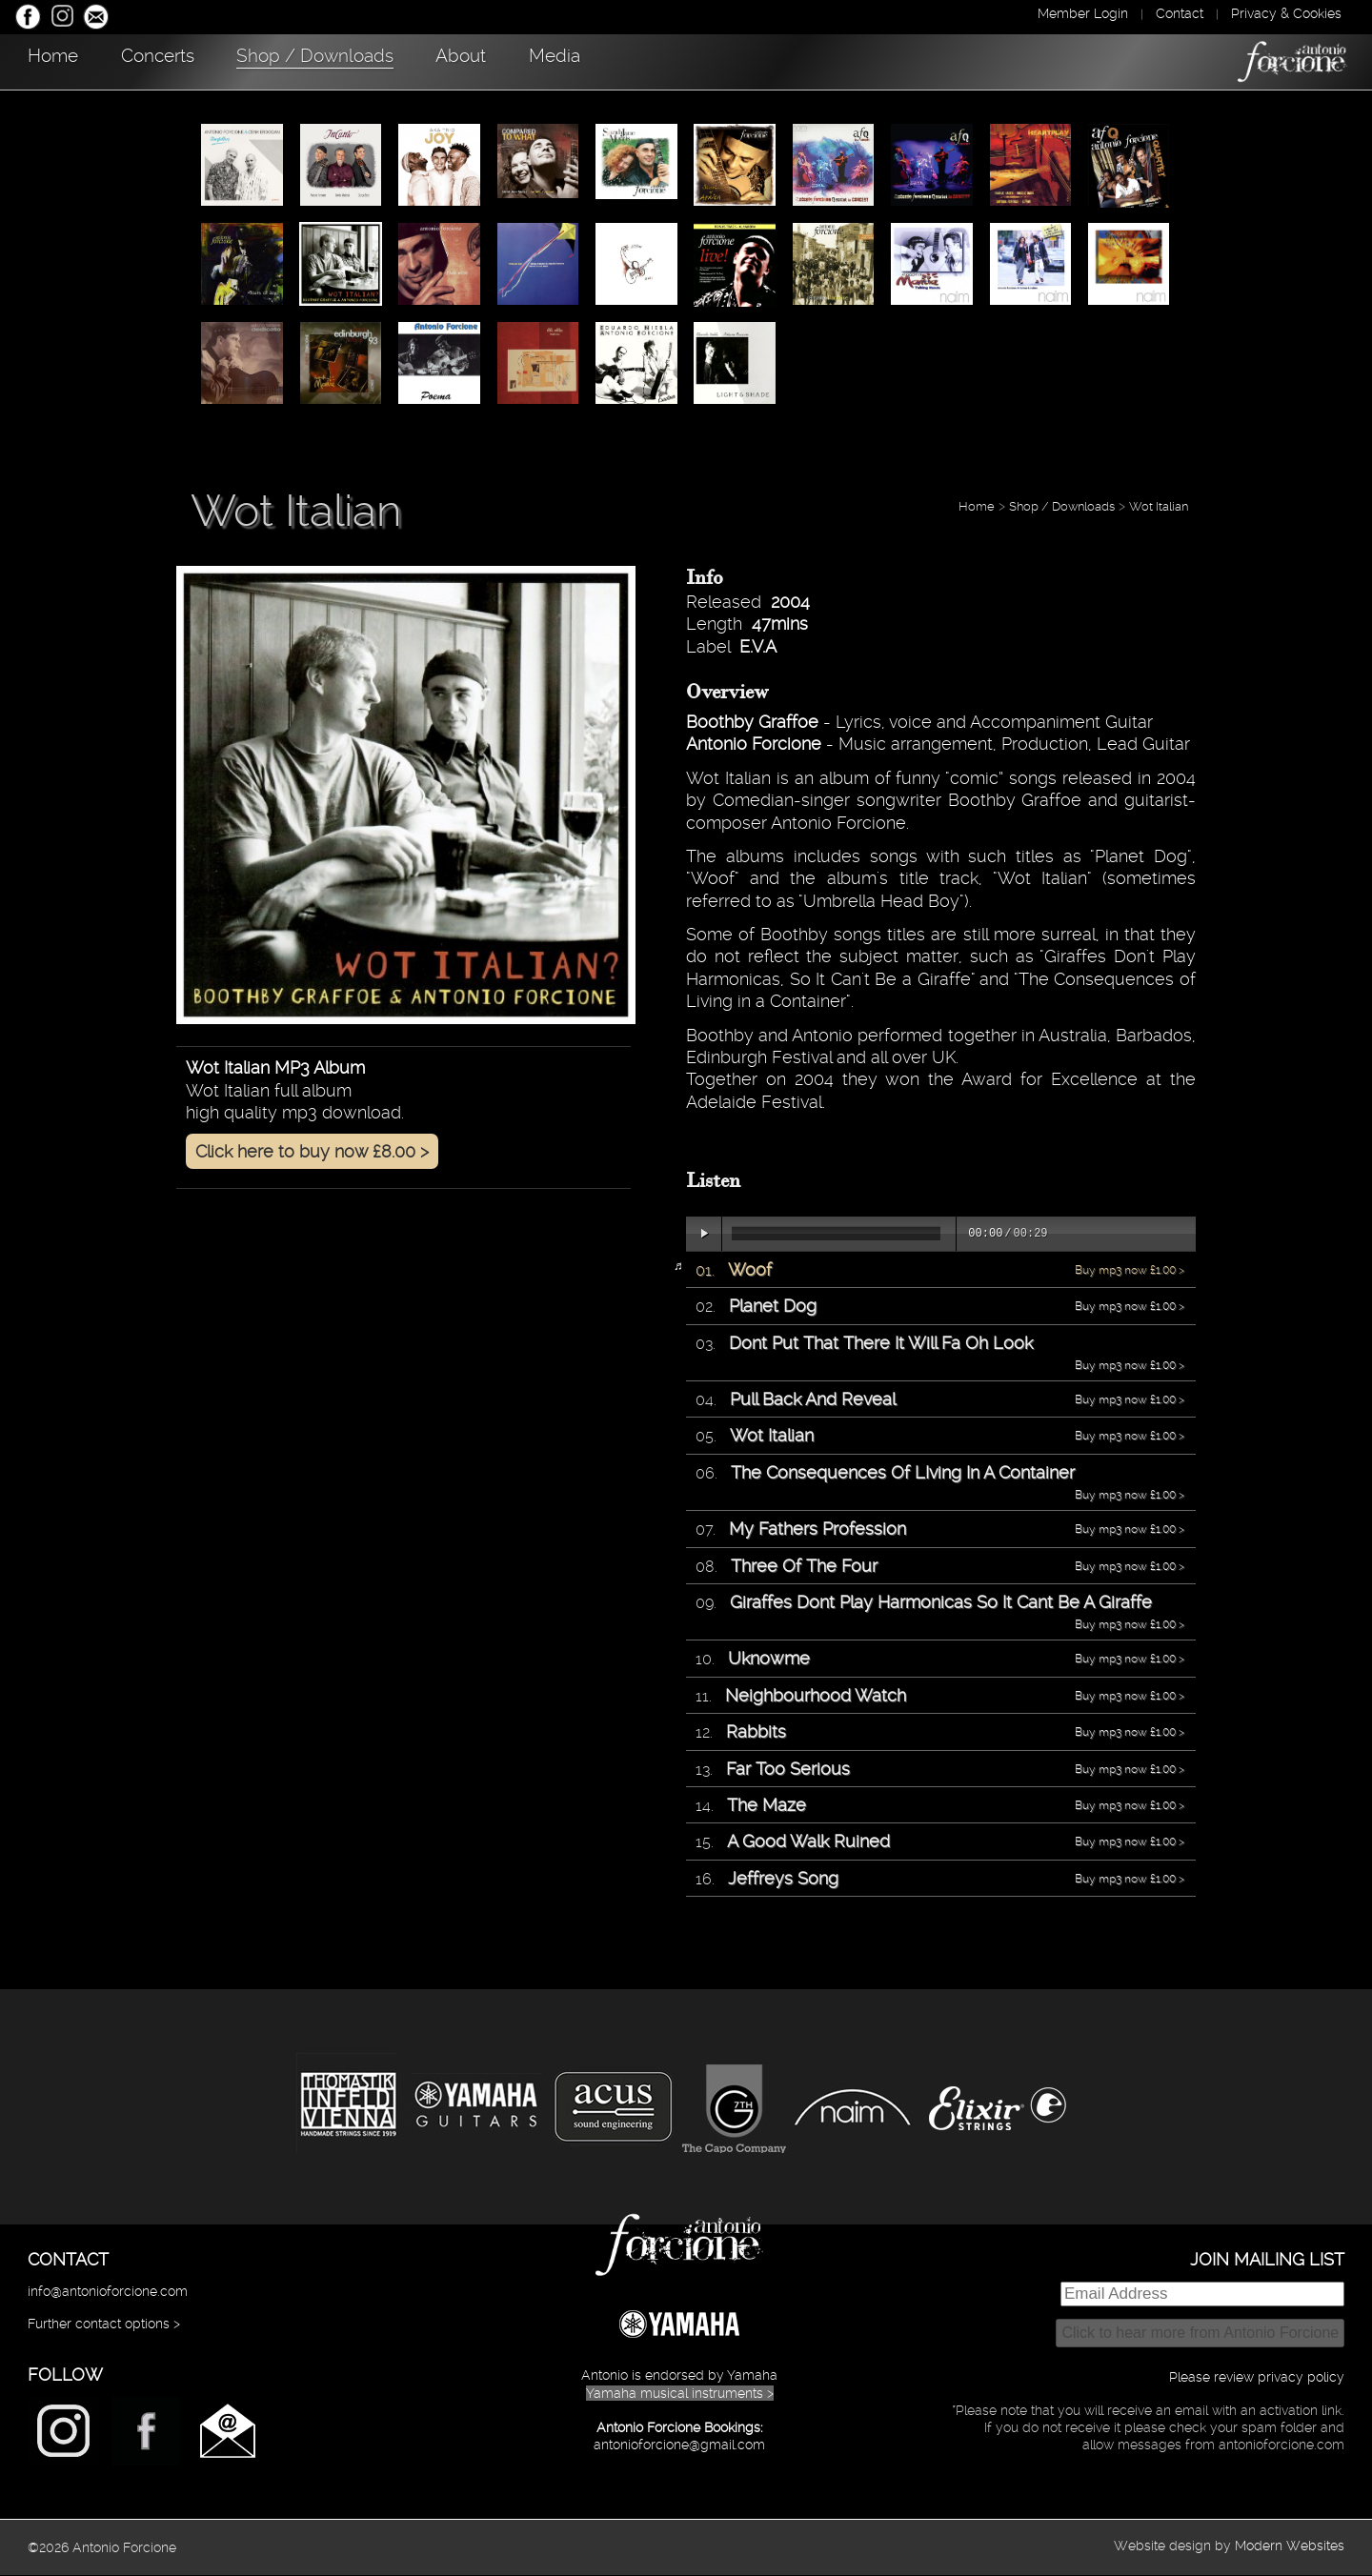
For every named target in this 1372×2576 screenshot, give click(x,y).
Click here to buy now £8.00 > (312, 1152)
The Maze (766, 1806)
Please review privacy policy (1256, 2377)
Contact (1179, 13)
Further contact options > (104, 2324)
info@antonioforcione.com (108, 2292)
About (548, 60)
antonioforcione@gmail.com (679, 2445)
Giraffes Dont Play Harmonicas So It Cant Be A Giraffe (941, 1603)
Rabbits (756, 1732)
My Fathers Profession (817, 1529)
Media (664, 60)
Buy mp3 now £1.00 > (1129, 1271)
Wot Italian (1158, 507)
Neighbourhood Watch (815, 1696)
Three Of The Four (804, 1567)
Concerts (192, 60)
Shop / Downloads (376, 60)
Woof (750, 1270)
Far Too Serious (788, 1770)
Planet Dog (773, 1307)
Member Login (1083, 13)
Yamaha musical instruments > (680, 2394)
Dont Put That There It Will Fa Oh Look (881, 1344)
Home (62, 60)
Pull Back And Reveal (813, 1400)
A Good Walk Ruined (808, 1842)
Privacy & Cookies (1286, 13)
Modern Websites (1289, 2546)
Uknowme (769, 1659)
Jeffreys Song (783, 1879)
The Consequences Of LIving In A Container (903, 1473)
